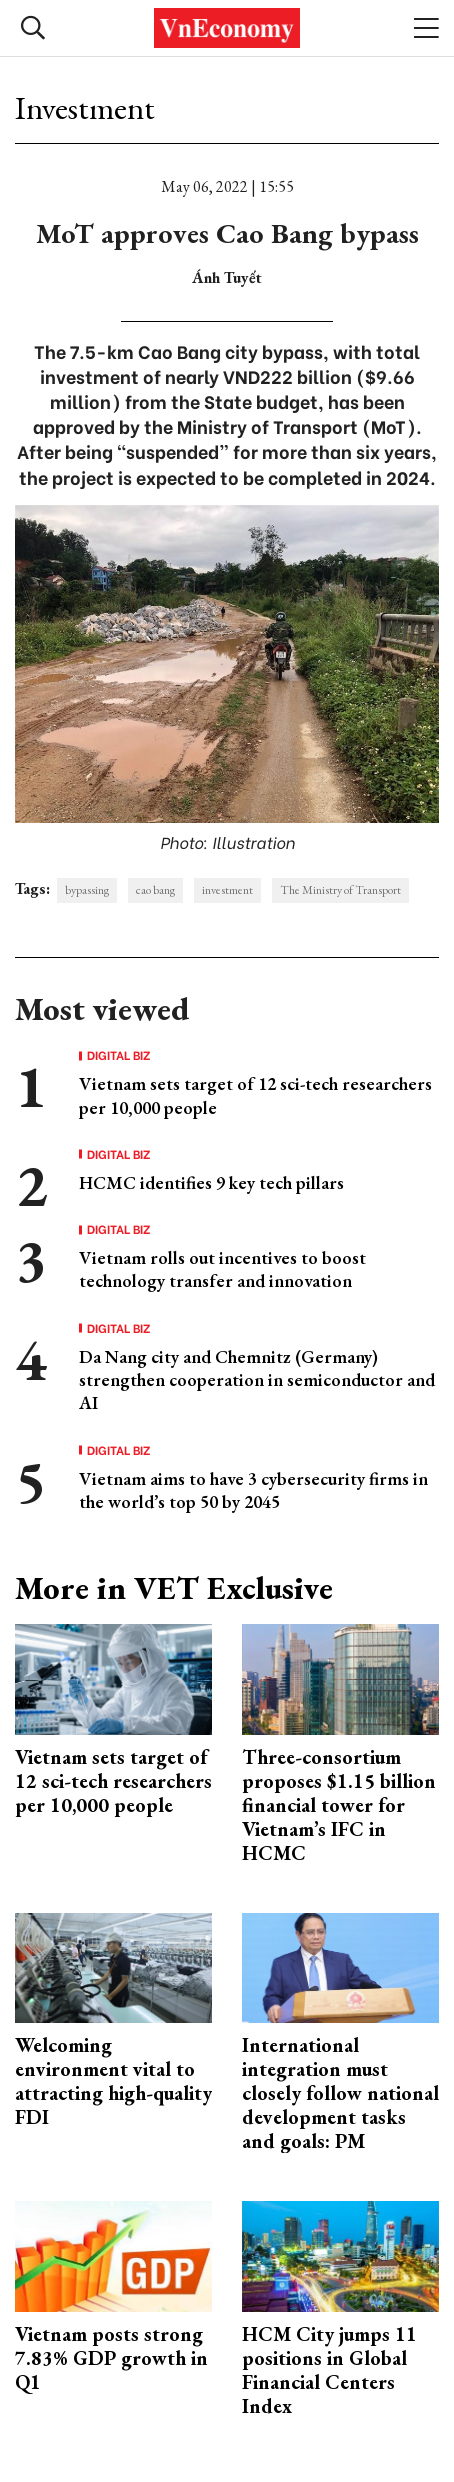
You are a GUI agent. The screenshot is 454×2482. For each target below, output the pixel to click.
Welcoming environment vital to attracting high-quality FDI (113, 2081)
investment (227, 890)
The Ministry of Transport (340, 890)
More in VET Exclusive (174, 1588)
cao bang (155, 890)
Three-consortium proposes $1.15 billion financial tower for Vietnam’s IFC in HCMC (339, 1805)
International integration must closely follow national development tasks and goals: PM (340, 2093)
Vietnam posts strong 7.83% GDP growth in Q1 (111, 2358)
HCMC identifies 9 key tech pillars (211, 1182)
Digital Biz (119, 1055)
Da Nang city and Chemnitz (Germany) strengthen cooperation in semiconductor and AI (257, 1380)
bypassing (87, 890)
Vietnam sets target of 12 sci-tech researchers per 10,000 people (113, 1781)
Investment (85, 108)
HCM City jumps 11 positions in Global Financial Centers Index (329, 2370)
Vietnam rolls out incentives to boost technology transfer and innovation (222, 1269)
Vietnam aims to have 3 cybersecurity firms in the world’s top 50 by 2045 (253, 1490)
